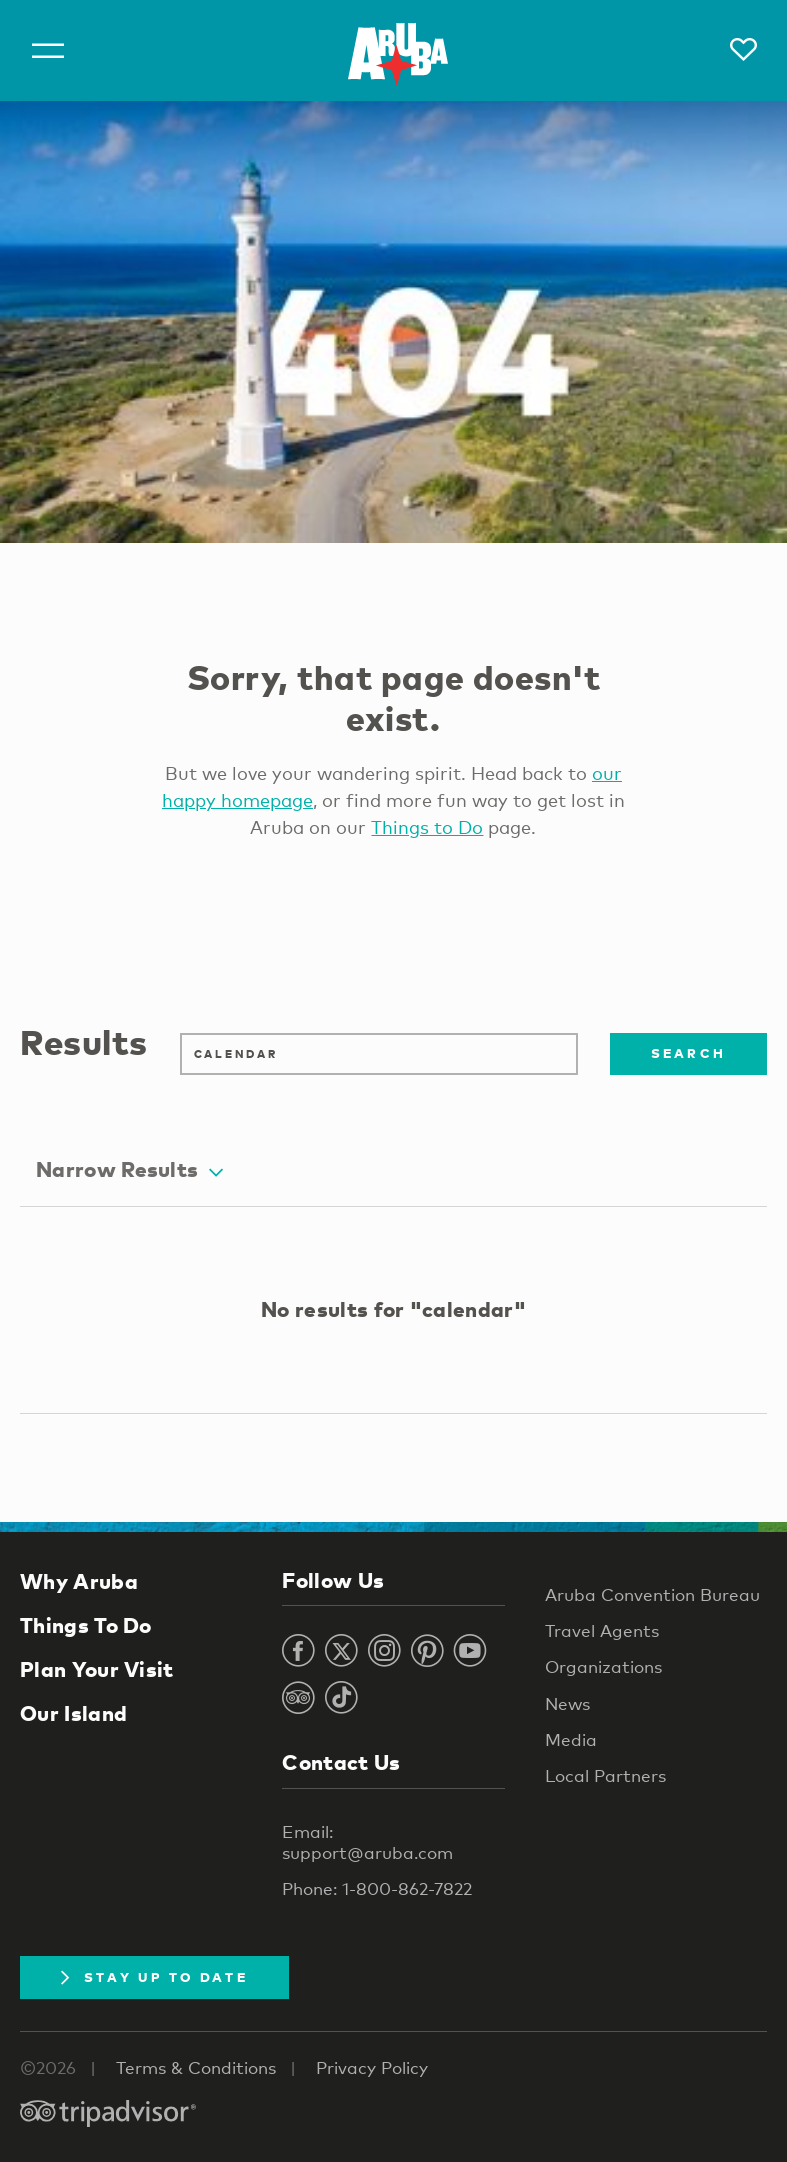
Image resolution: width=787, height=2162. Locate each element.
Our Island (73, 1713)
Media (571, 1739)
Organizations (603, 1666)
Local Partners (605, 1775)
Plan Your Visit (97, 1669)
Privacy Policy (372, 2067)
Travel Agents (602, 1630)
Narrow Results (129, 1169)
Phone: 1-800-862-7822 (377, 1888)
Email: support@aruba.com (367, 1842)
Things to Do (427, 827)
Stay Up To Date (154, 1977)
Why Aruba (79, 1581)
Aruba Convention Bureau (652, 1594)
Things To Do (86, 1625)
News (567, 1703)
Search (689, 1053)
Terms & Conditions (196, 2067)
